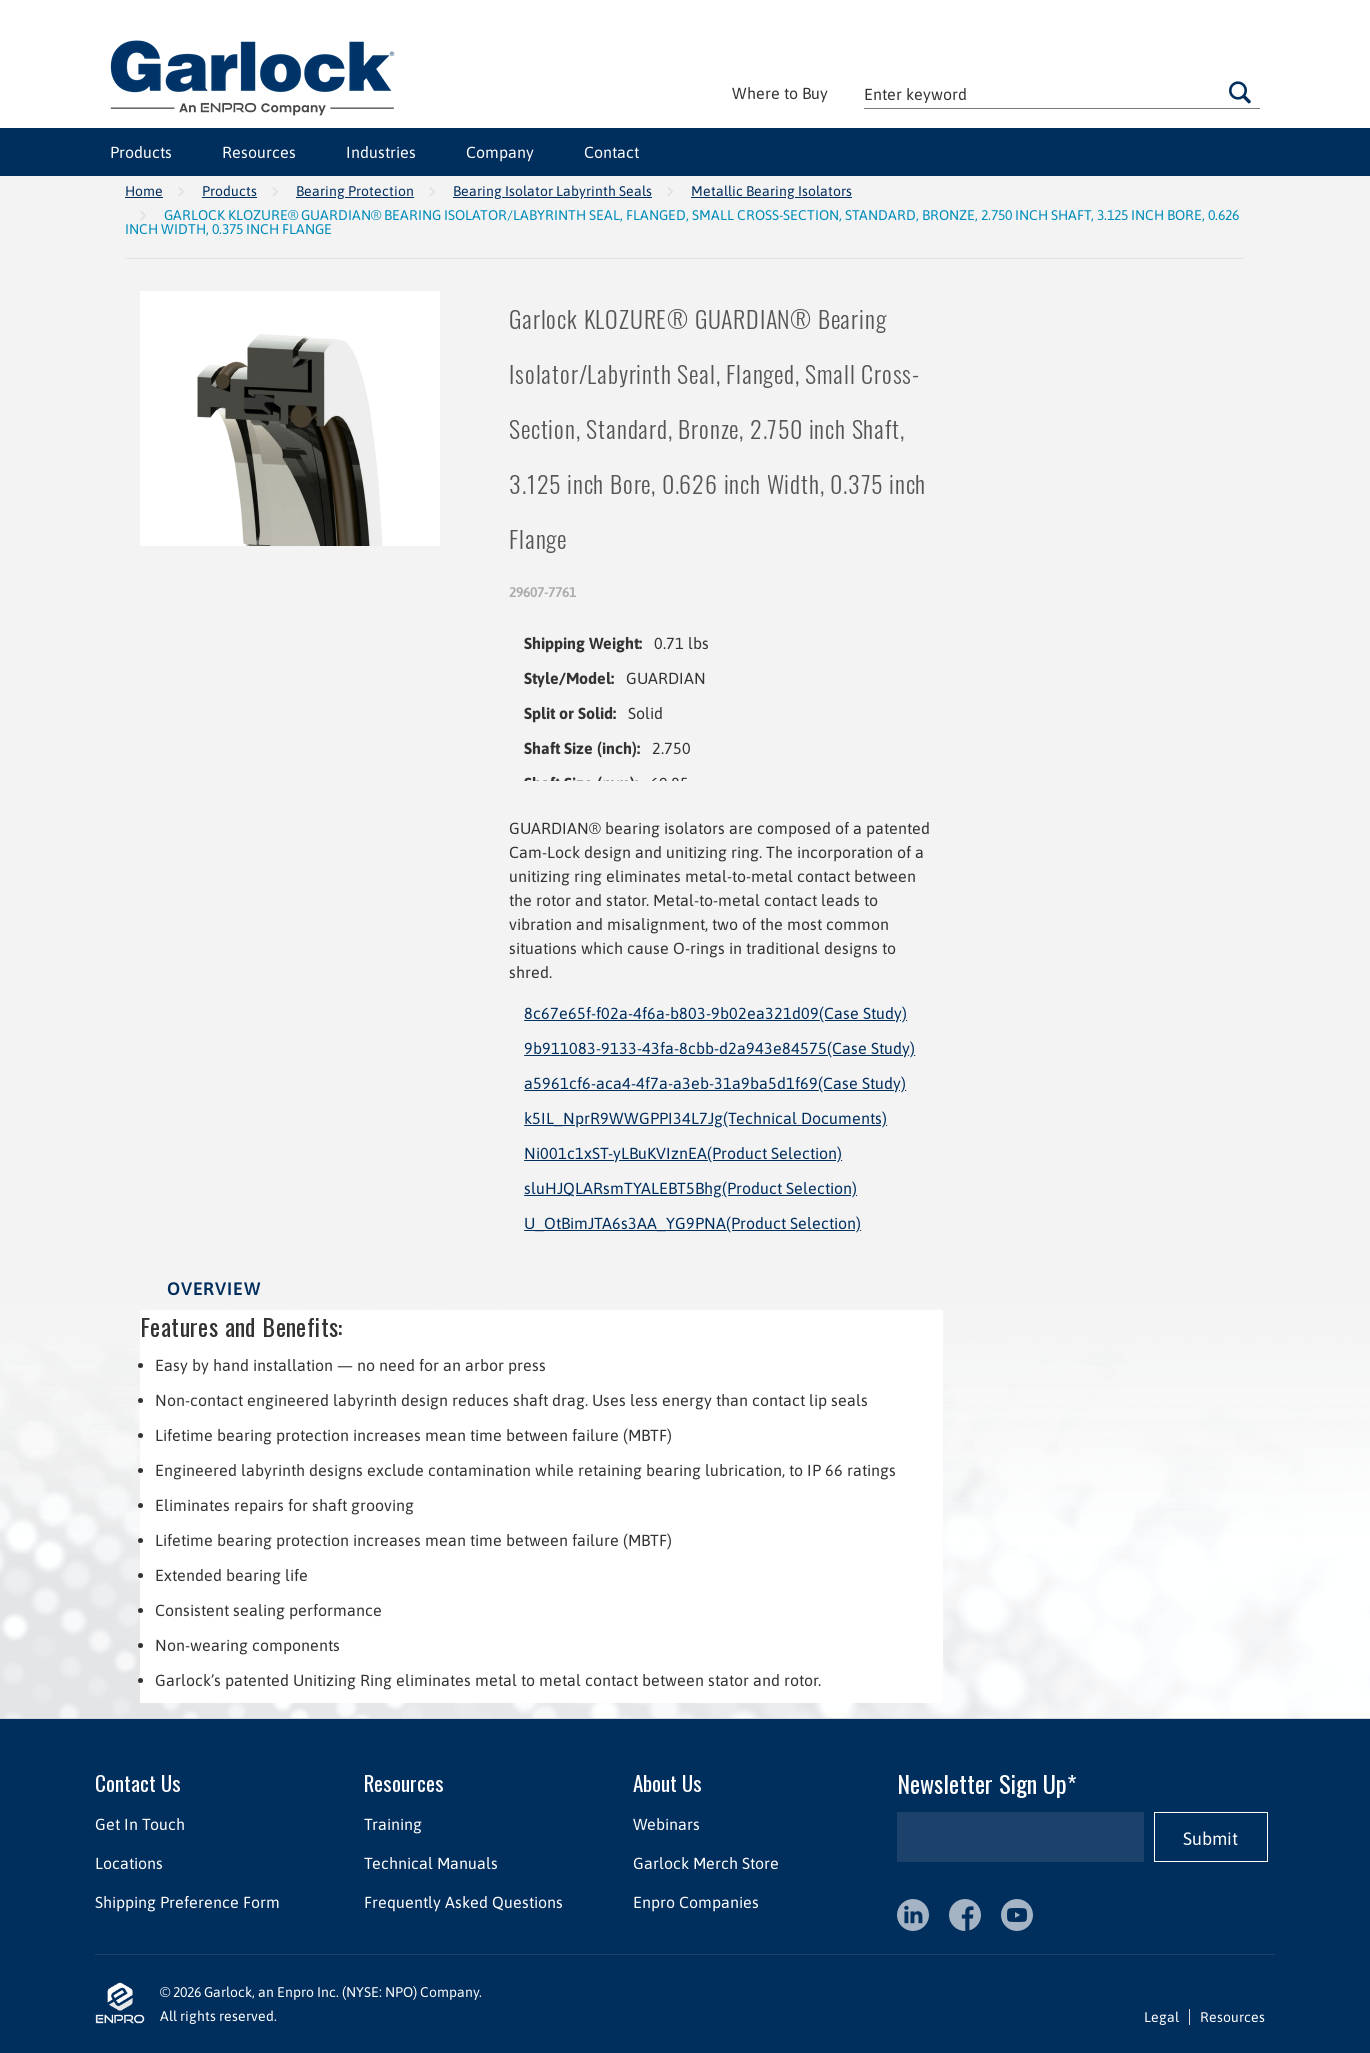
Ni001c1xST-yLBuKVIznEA (683, 1153)
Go (1240, 92)
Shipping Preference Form (187, 1902)
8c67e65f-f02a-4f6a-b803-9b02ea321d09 (715, 1013)
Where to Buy (780, 93)
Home (144, 191)
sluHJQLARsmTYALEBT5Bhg (690, 1188)
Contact (611, 152)
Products (141, 152)
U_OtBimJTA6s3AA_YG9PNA (692, 1223)
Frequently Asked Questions (463, 1902)
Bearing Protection (355, 191)
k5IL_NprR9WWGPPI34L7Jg (705, 1118)
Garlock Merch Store (706, 1863)
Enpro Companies (696, 1902)
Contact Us (138, 1782)
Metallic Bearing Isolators (771, 191)
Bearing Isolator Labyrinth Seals (552, 191)
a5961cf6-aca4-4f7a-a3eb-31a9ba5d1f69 (715, 1083)
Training (393, 1824)
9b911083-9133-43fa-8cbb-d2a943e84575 (719, 1048)
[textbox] (1062, 93)
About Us (667, 1782)
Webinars (666, 1824)
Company (500, 152)
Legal (1161, 2017)
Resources (259, 152)
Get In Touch (140, 1824)
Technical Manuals (431, 1863)
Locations (129, 1863)
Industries (381, 152)
